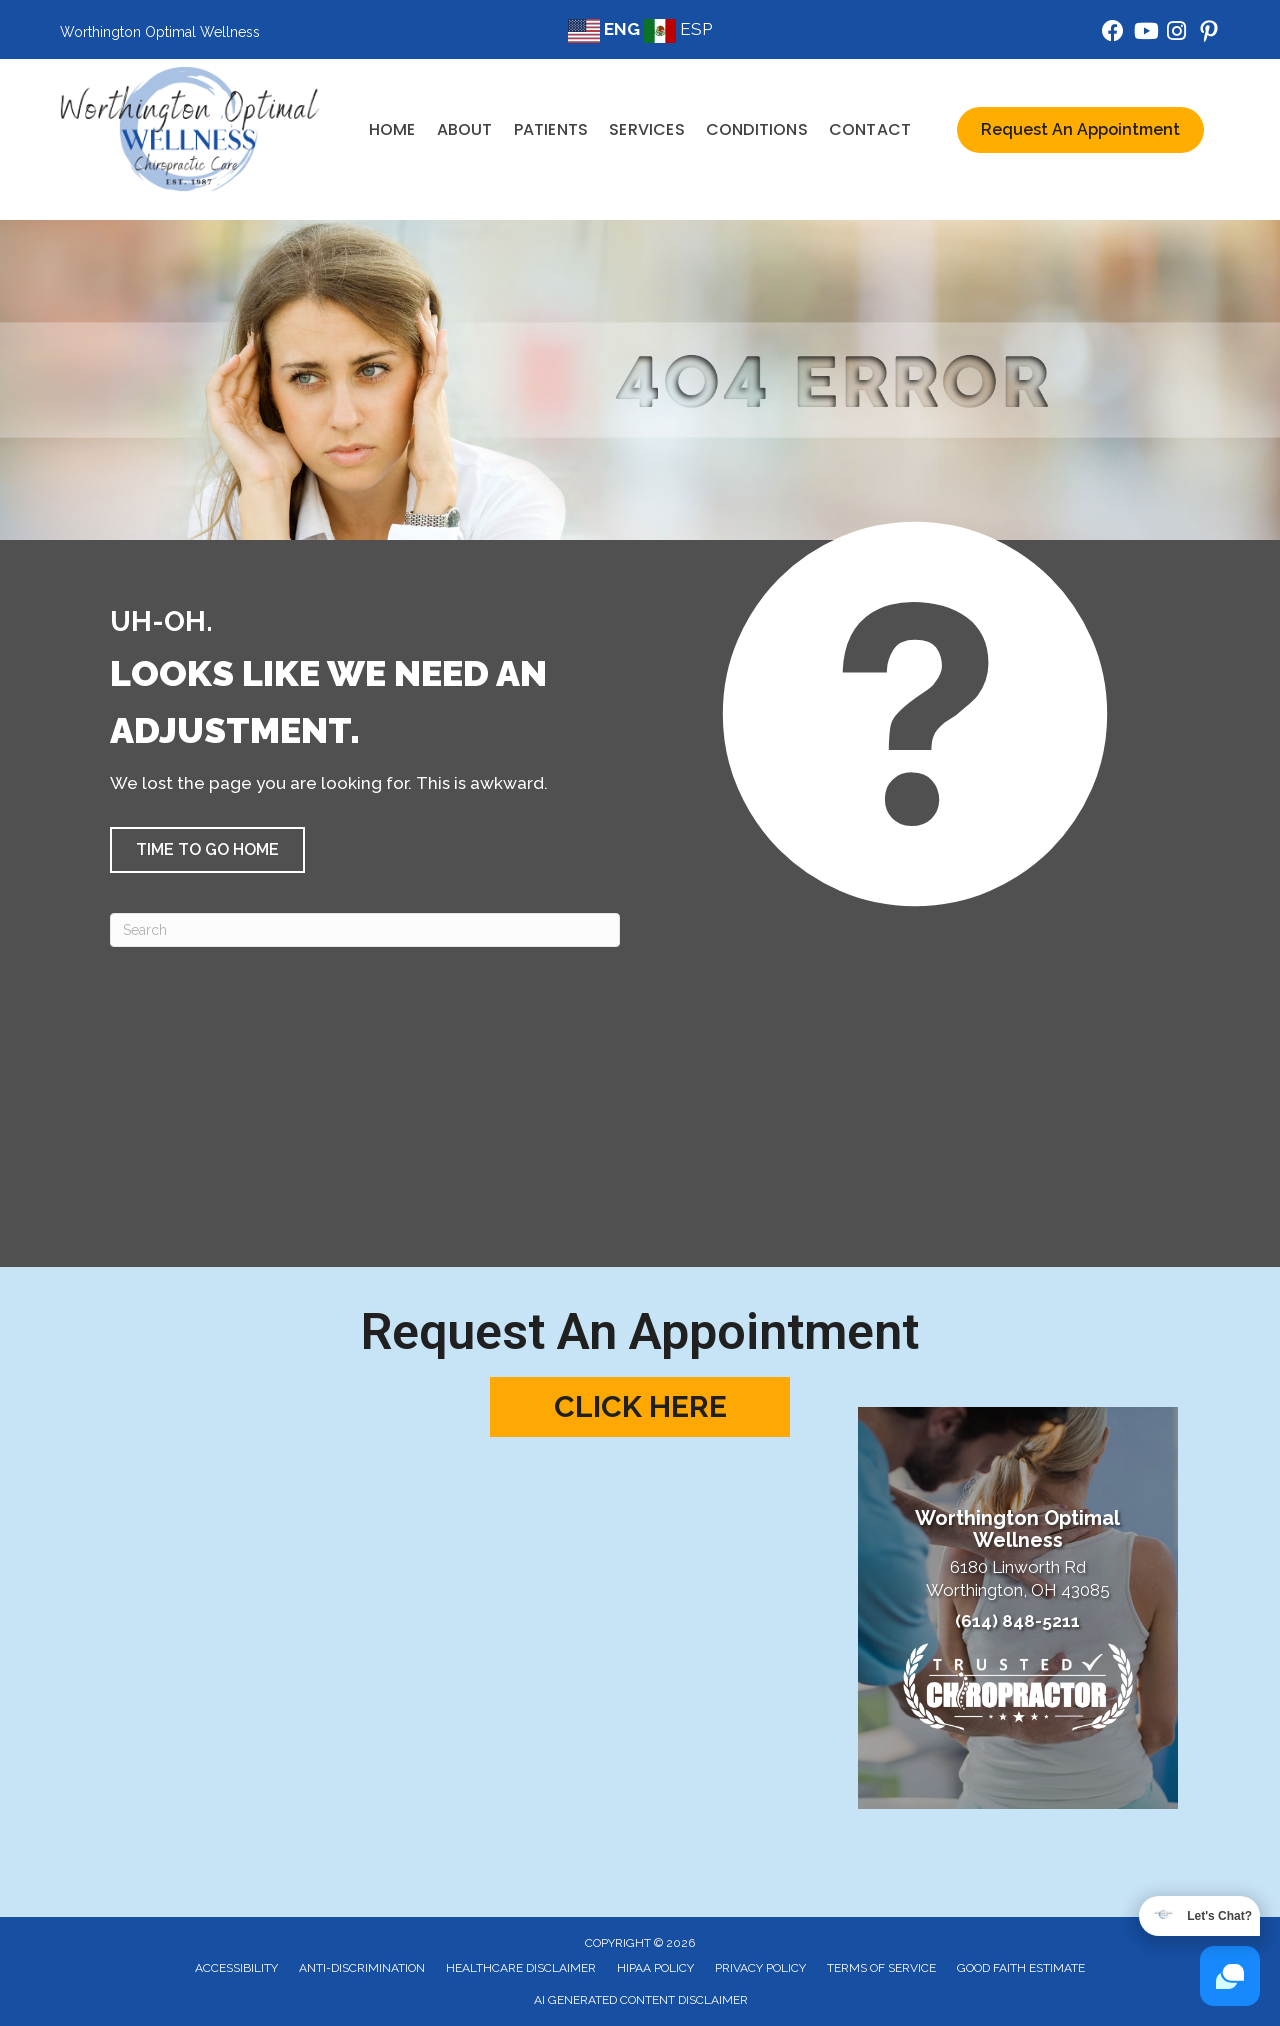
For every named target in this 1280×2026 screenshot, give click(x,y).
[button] (207, 850)
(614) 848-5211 (1017, 1621)
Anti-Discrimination (362, 1968)
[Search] (365, 930)
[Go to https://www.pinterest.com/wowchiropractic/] (1209, 34)
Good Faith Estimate (1021, 1968)
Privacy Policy (760, 1968)
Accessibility (236, 1968)
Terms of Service (881, 1968)
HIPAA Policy (655, 1968)
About (465, 129)
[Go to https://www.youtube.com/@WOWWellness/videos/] (1145, 33)
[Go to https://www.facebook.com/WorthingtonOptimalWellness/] (1113, 33)
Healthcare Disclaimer (521, 1968)
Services (647, 129)
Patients (551, 129)
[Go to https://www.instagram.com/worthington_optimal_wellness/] (1177, 33)
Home (392, 129)
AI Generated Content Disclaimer (641, 2000)
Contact (870, 129)
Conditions (757, 129)
